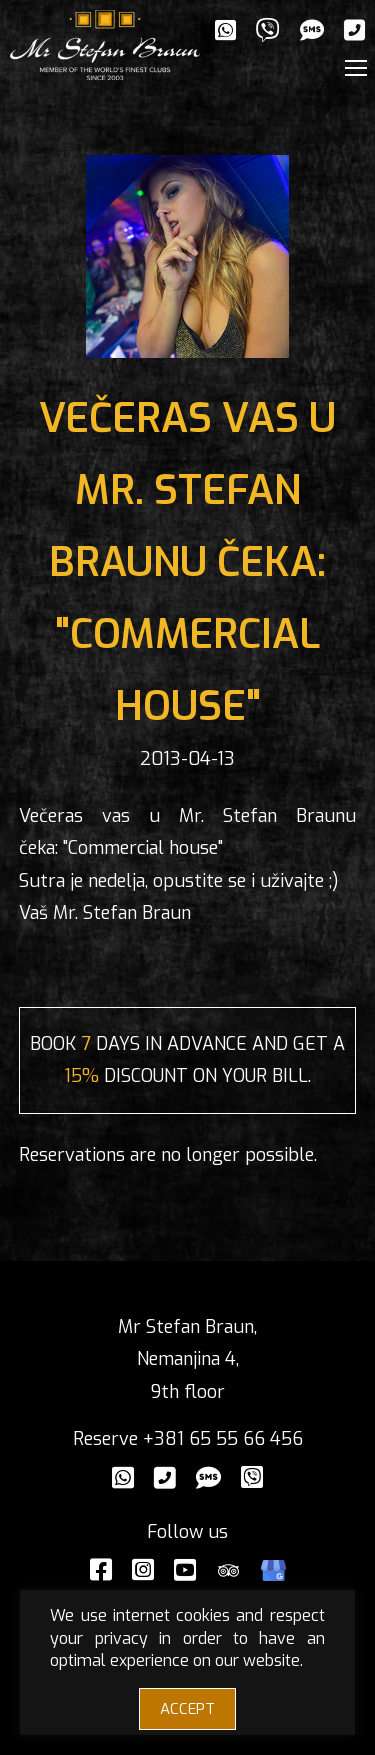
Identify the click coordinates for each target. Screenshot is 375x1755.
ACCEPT (187, 1709)
